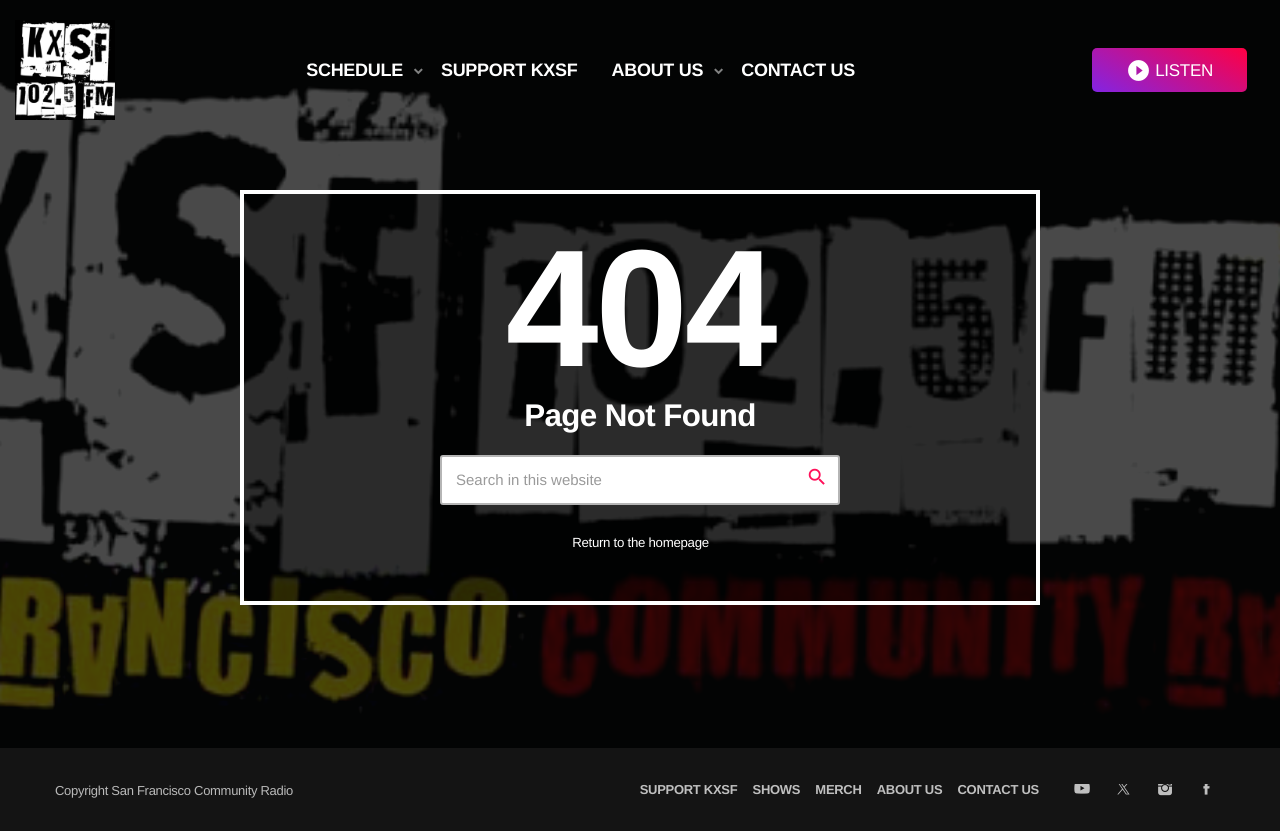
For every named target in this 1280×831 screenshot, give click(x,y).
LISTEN (1169, 70)
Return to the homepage (640, 542)
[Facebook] (1206, 791)
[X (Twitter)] (1123, 791)
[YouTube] (1081, 791)
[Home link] (65, 70)
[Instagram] (1164, 791)
